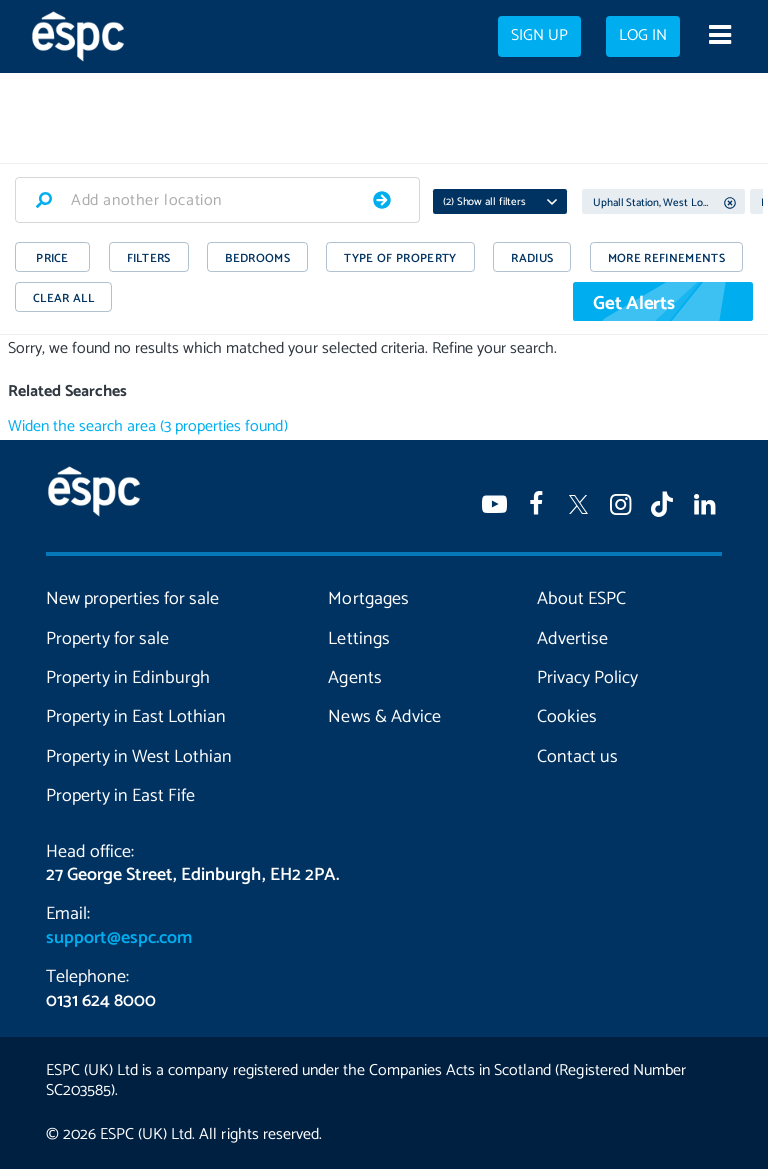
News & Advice (384, 717)
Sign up (539, 36)
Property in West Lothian (139, 757)
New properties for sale (132, 599)
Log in (643, 36)
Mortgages (368, 599)
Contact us (577, 757)
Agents (354, 678)
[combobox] (217, 200)
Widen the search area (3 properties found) (148, 426)
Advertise (572, 639)
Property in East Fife (120, 796)
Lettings (358, 639)
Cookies (567, 717)
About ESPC (581, 599)
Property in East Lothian (136, 717)
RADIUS (532, 258)
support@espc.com (119, 938)
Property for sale (107, 639)
